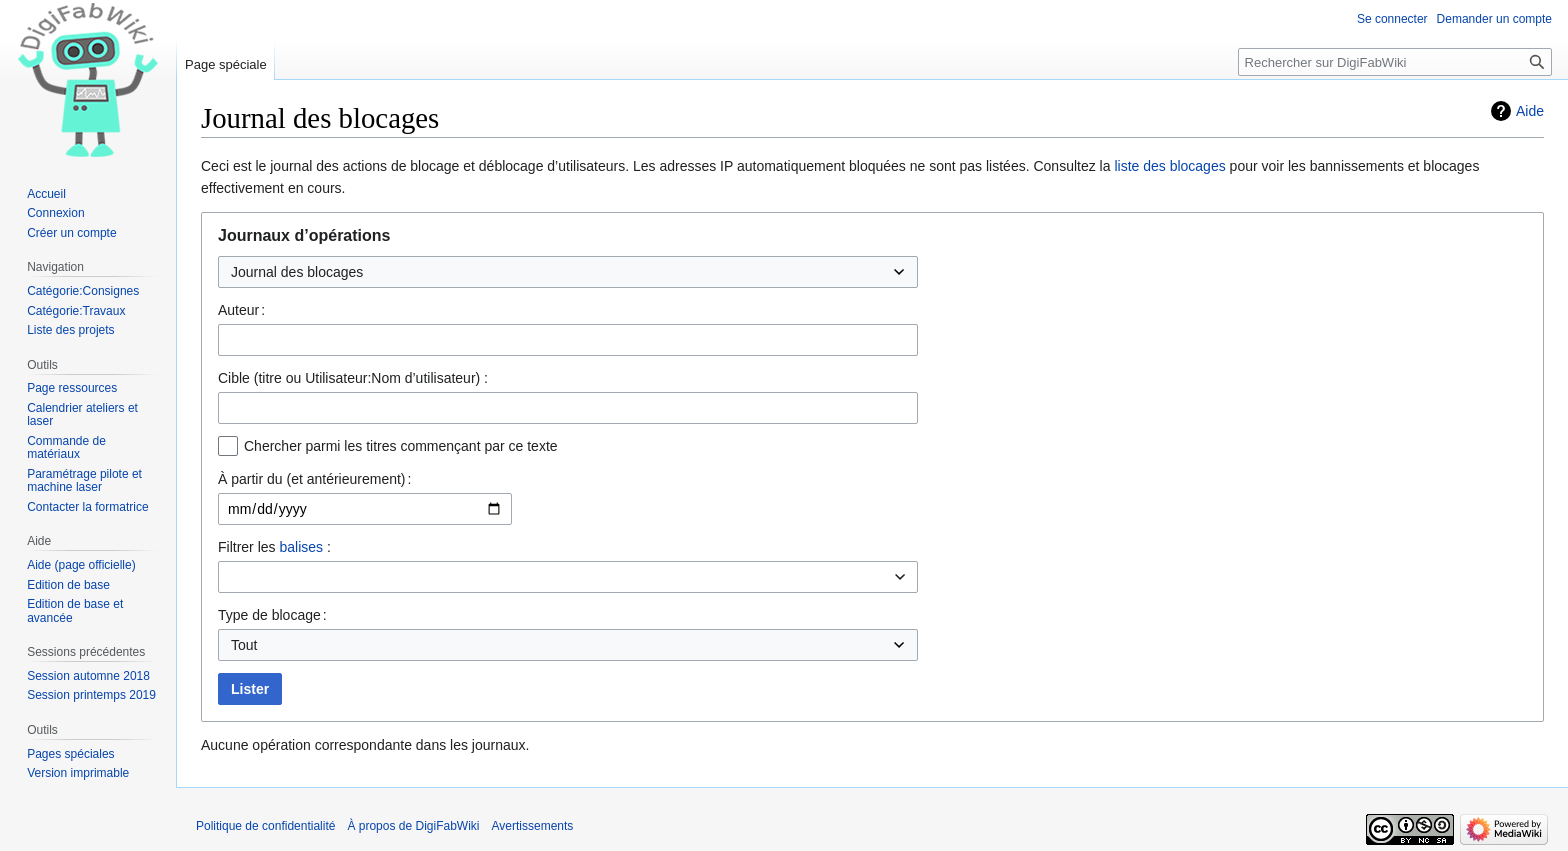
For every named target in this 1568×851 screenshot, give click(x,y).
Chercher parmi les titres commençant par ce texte (401, 446)
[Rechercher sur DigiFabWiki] (1395, 62)
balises (301, 547)
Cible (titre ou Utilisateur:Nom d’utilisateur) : (353, 378)
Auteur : (241, 310)
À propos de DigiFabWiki (413, 826)
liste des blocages (1169, 166)
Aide (1530, 111)
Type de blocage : (272, 615)
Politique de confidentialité (265, 826)
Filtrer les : (274, 547)
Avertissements (533, 826)
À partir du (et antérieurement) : (314, 479)
